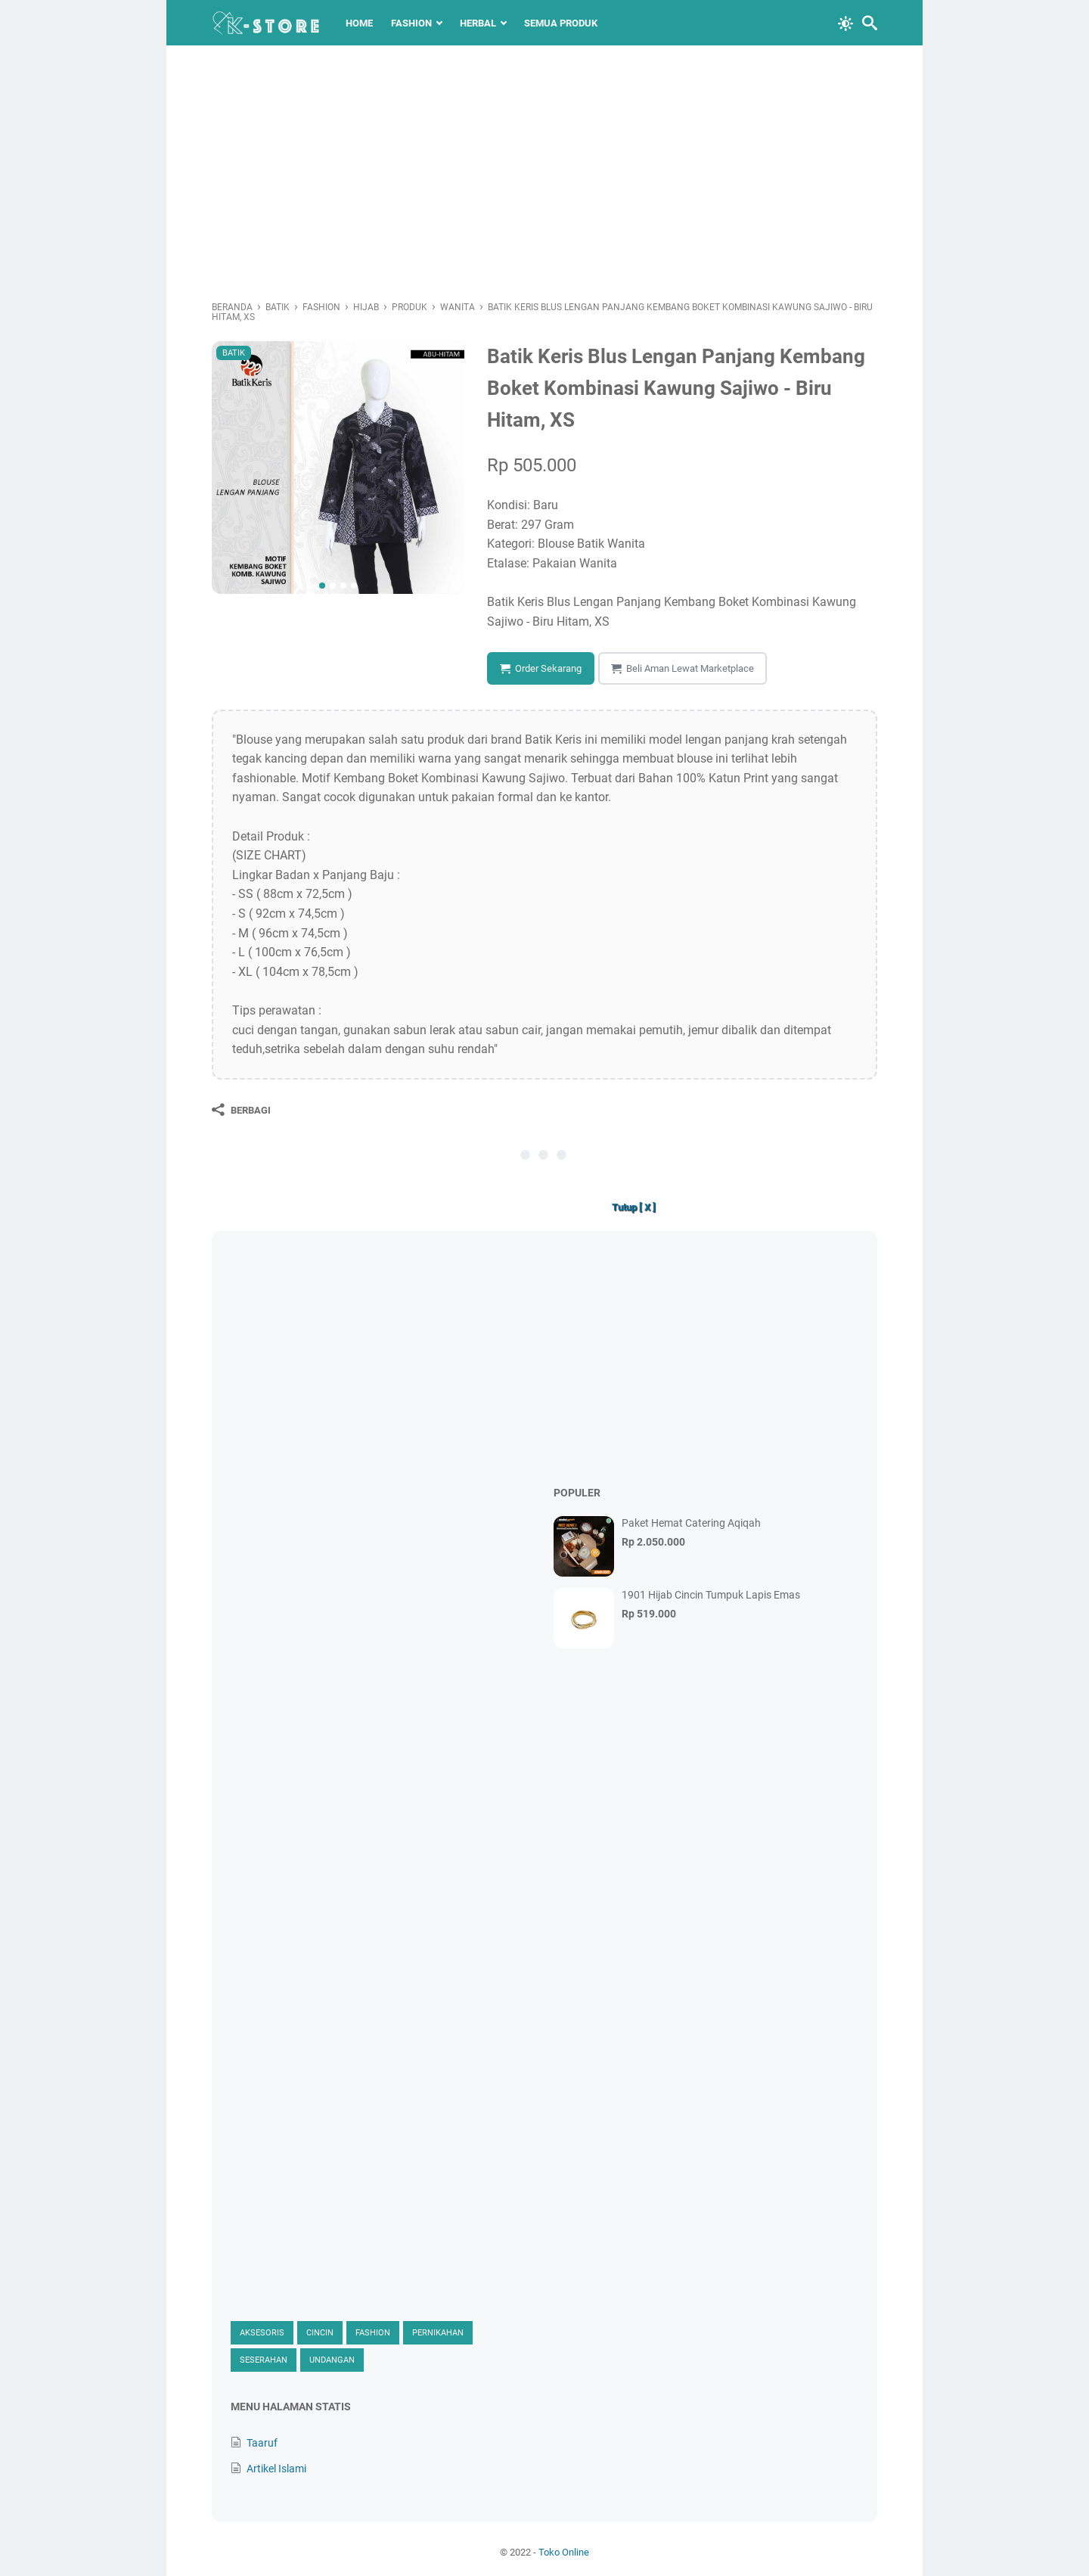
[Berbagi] (241, 1110)
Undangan (332, 2360)
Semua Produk (560, 23)
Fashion (411, 23)
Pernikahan (438, 2333)
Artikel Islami (276, 2469)
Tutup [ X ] (634, 1207)
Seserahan (263, 2360)
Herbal (478, 23)
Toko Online (563, 2552)
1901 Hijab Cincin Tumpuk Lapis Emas (711, 1595)
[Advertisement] (544, 174)
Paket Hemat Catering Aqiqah (691, 1523)
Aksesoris (262, 2333)
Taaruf (262, 2443)
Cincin (320, 2333)
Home (359, 23)
